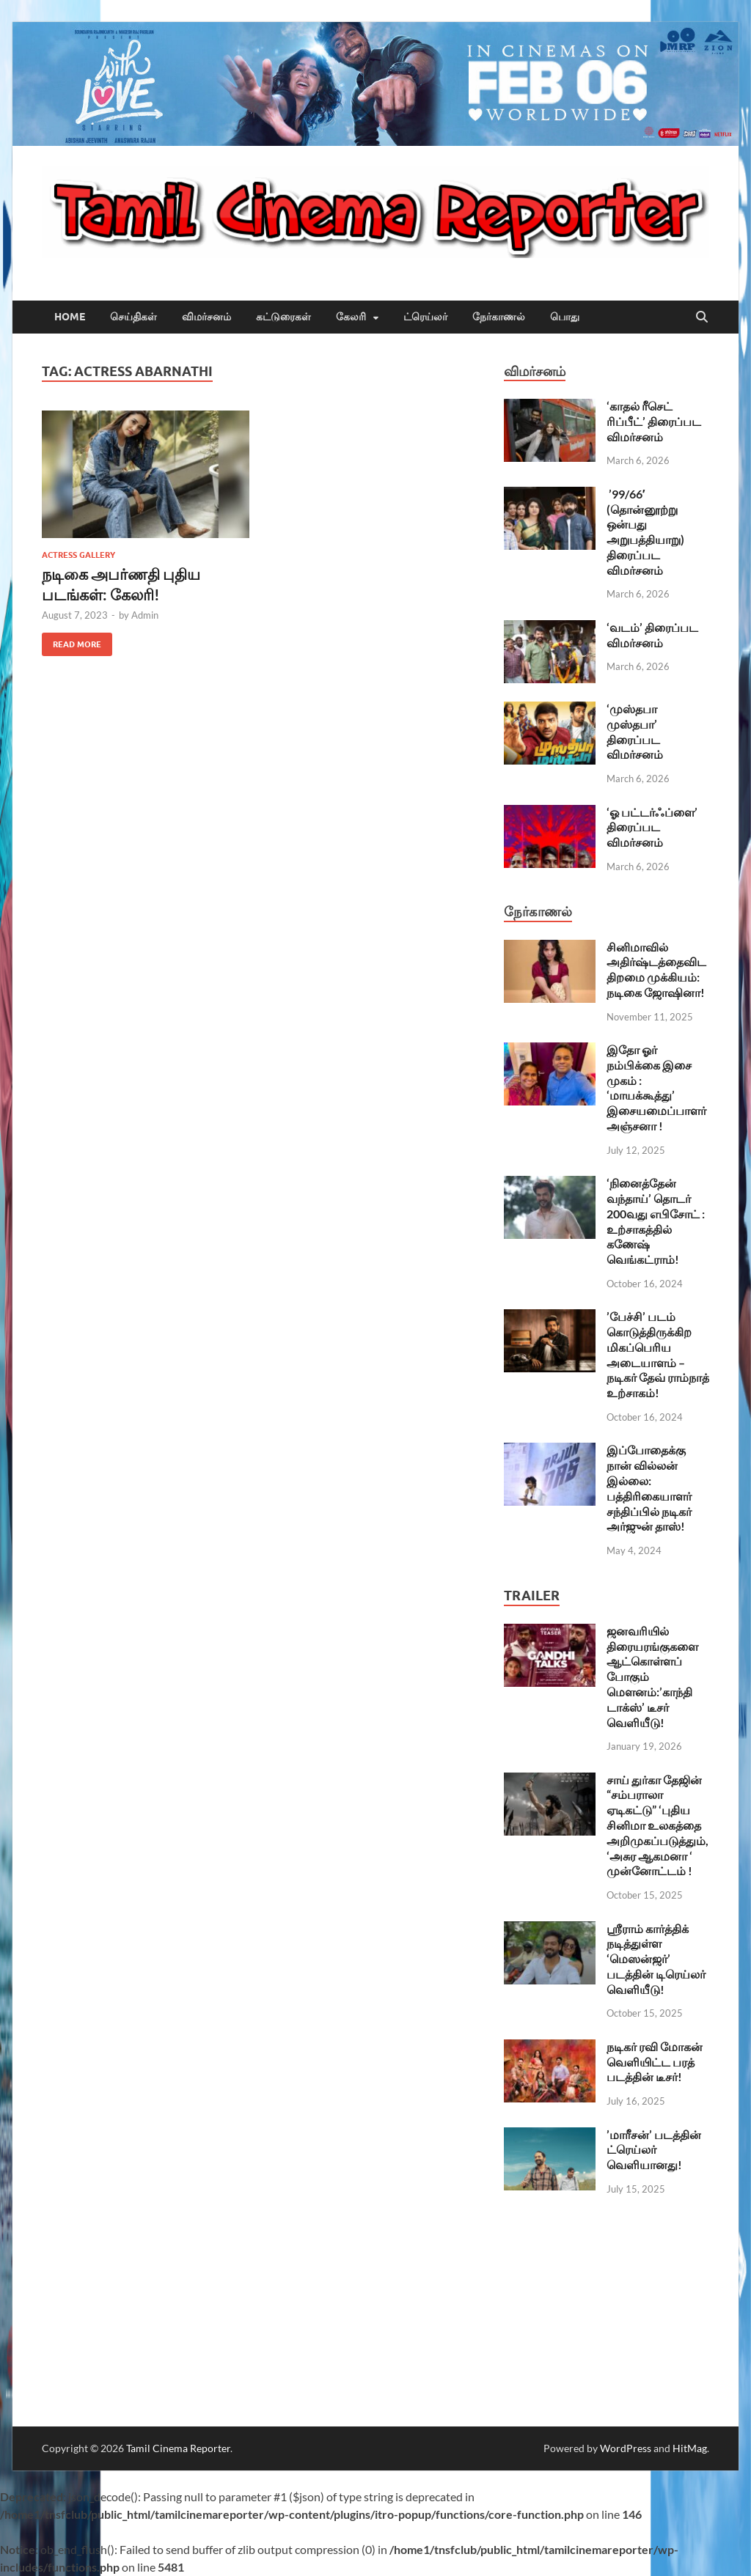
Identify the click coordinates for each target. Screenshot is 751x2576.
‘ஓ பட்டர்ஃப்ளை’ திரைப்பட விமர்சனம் (652, 827)
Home (69, 317)
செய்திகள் (133, 317)
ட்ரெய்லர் (425, 317)
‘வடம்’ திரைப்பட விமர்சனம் (652, 634)
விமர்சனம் (206, 317)
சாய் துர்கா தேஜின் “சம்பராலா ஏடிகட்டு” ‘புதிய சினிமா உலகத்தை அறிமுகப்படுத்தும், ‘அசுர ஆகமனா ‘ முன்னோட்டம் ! (657, 1825)
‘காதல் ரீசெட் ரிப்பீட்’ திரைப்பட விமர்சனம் (654, 421)
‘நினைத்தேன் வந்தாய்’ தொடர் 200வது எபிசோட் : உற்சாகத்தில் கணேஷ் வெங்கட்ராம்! (656, 1221)
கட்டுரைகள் (283, 317)
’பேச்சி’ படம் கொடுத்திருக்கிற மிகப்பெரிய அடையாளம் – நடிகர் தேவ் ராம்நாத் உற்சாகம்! (658, 1354)
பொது (564, 317)
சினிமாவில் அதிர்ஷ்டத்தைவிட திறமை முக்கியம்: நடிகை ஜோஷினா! (656, 969)
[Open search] (702, 317)
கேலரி (351, 317)
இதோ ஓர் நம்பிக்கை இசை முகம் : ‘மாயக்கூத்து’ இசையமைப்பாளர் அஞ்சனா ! (656, 1087)
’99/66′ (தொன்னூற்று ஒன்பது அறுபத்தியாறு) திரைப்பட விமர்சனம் (645, 532)
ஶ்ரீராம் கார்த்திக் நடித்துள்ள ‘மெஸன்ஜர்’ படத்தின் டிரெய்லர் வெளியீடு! (656, 1958)
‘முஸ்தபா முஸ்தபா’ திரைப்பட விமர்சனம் (635, 731)
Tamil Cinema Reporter (178, 2448)
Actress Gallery (78, 555)
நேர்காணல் (498, 317)
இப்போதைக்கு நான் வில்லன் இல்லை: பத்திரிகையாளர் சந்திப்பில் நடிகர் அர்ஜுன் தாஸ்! (649, 1488)
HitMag (690, 2448)
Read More (71, 641)
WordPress (625, 2448)
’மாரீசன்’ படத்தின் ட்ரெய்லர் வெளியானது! (654, 2149)
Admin (144, 615)
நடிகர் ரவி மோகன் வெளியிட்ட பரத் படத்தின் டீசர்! (655, 2061)
